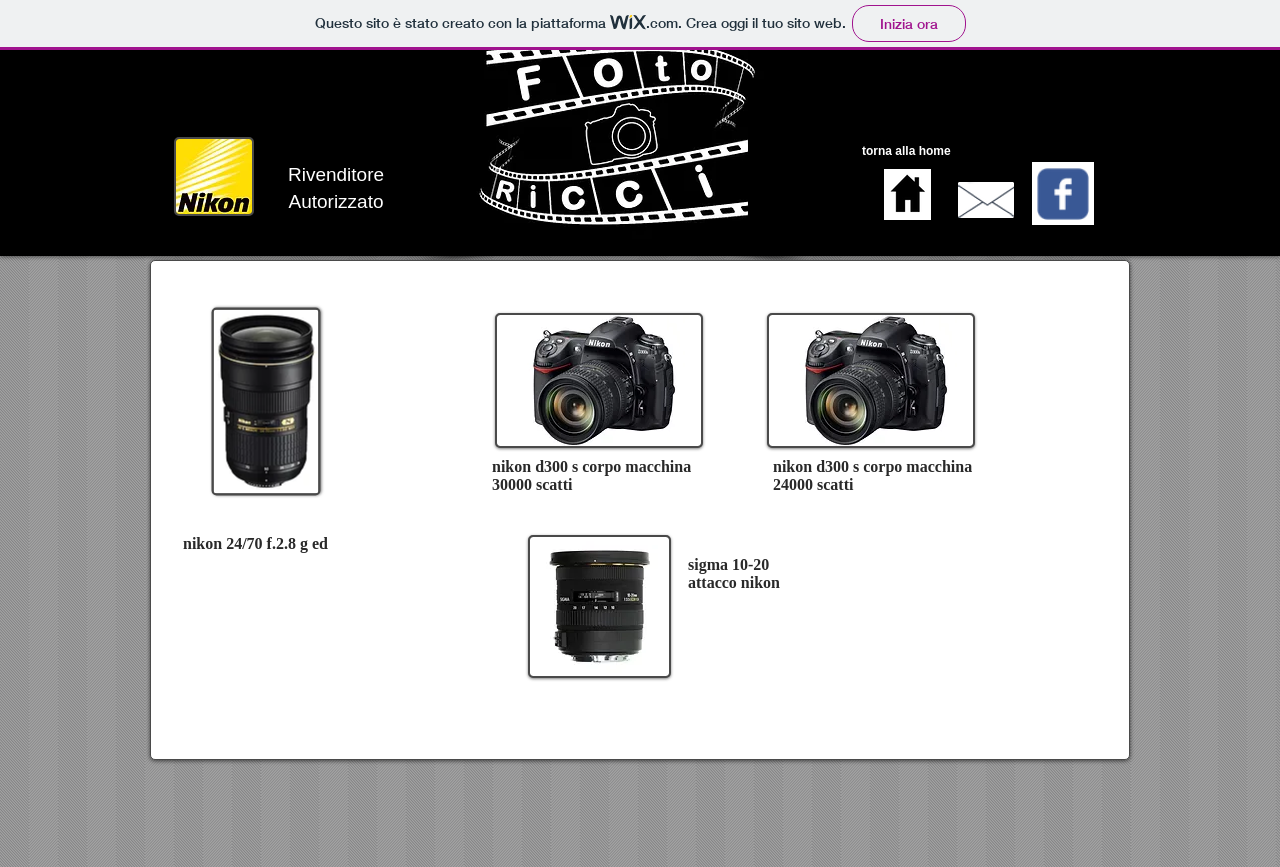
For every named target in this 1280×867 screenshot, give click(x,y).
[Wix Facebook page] (1063, 194)
